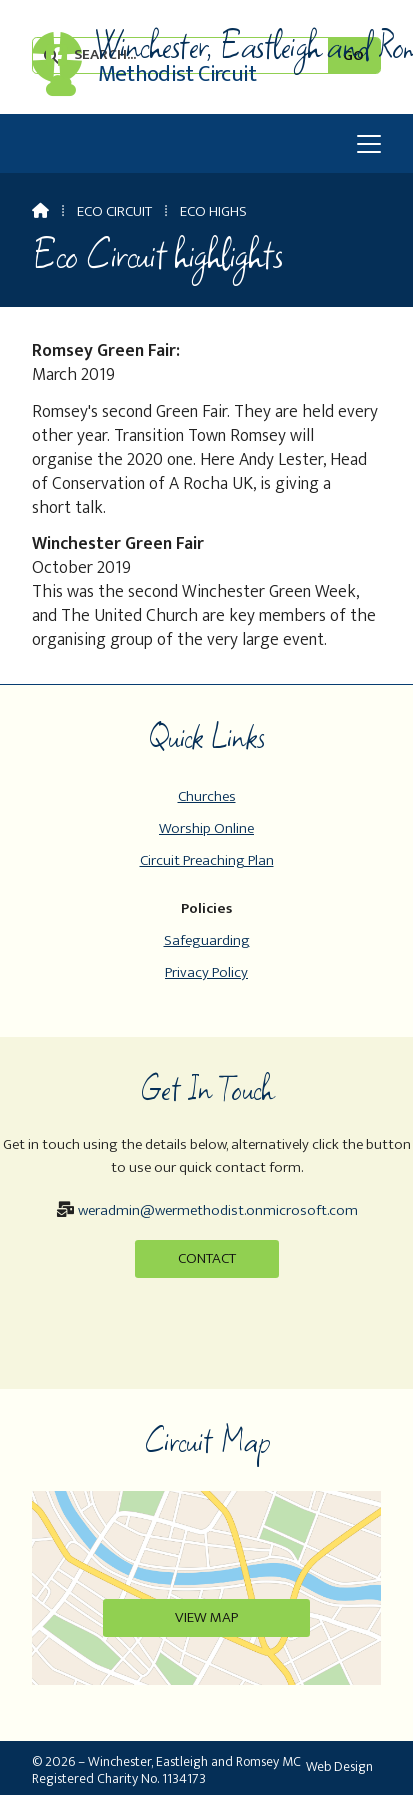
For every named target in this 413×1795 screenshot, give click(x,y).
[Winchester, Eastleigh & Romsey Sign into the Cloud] (61, 90)
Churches (207, 796)
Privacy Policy (206, 972)
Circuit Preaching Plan (207, 860)
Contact (207, 1258)
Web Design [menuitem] (339, 1766)
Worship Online (206, 828)
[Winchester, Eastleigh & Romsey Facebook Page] (56, 59)
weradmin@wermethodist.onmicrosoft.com (218, 1210)
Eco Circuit (114, 211)
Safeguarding (207, 940)
